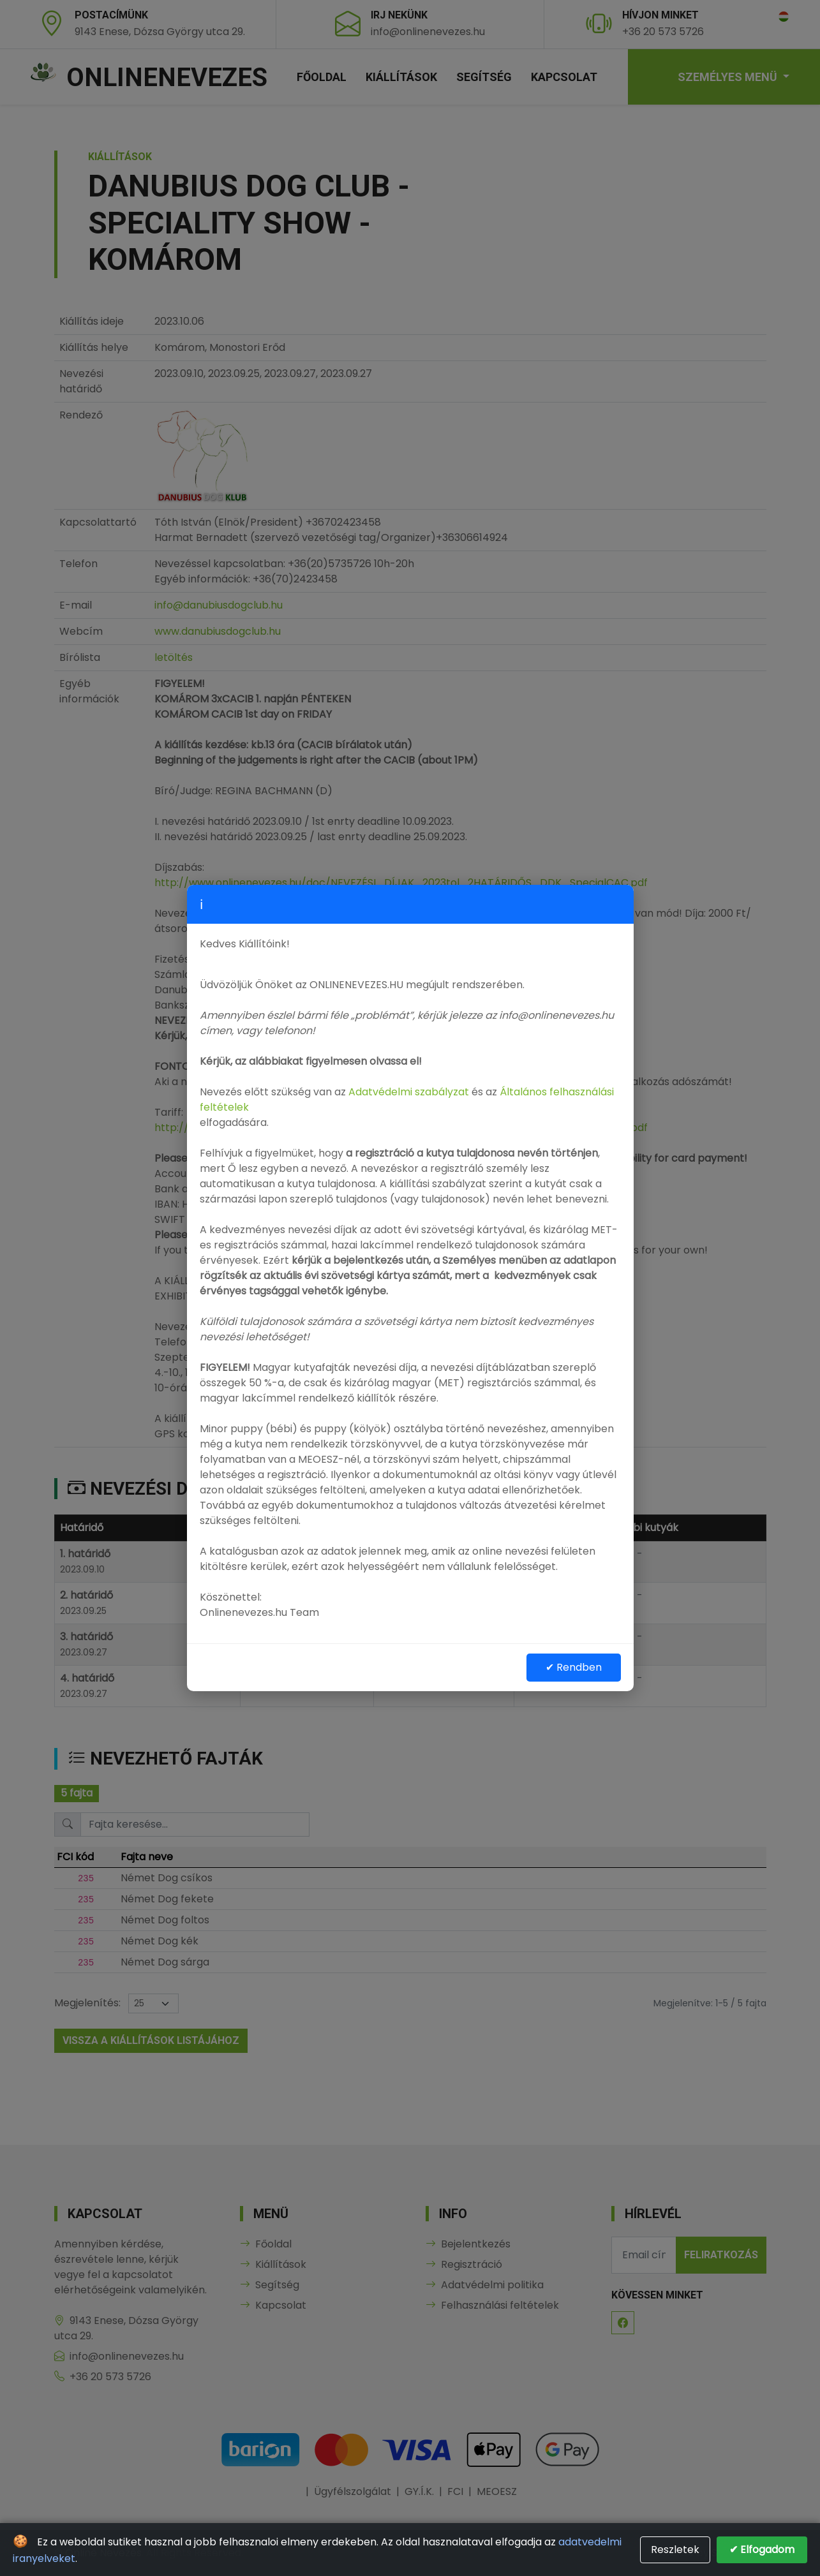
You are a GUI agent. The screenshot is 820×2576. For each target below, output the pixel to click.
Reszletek (675, 2549)
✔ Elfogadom (761, 2549)
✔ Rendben (574, 1667)
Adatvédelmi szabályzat (408, 1091)
